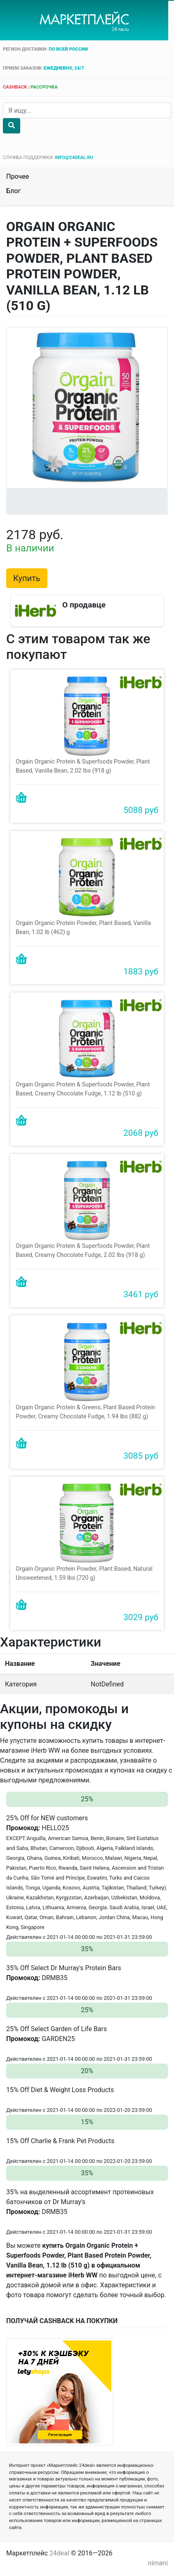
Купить (26, 578)
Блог (13, 191)
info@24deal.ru (74, 157)
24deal (59, 2549)
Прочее (17, 176)
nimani (158, 2558)
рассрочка (44, 87)
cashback (15, 87)
